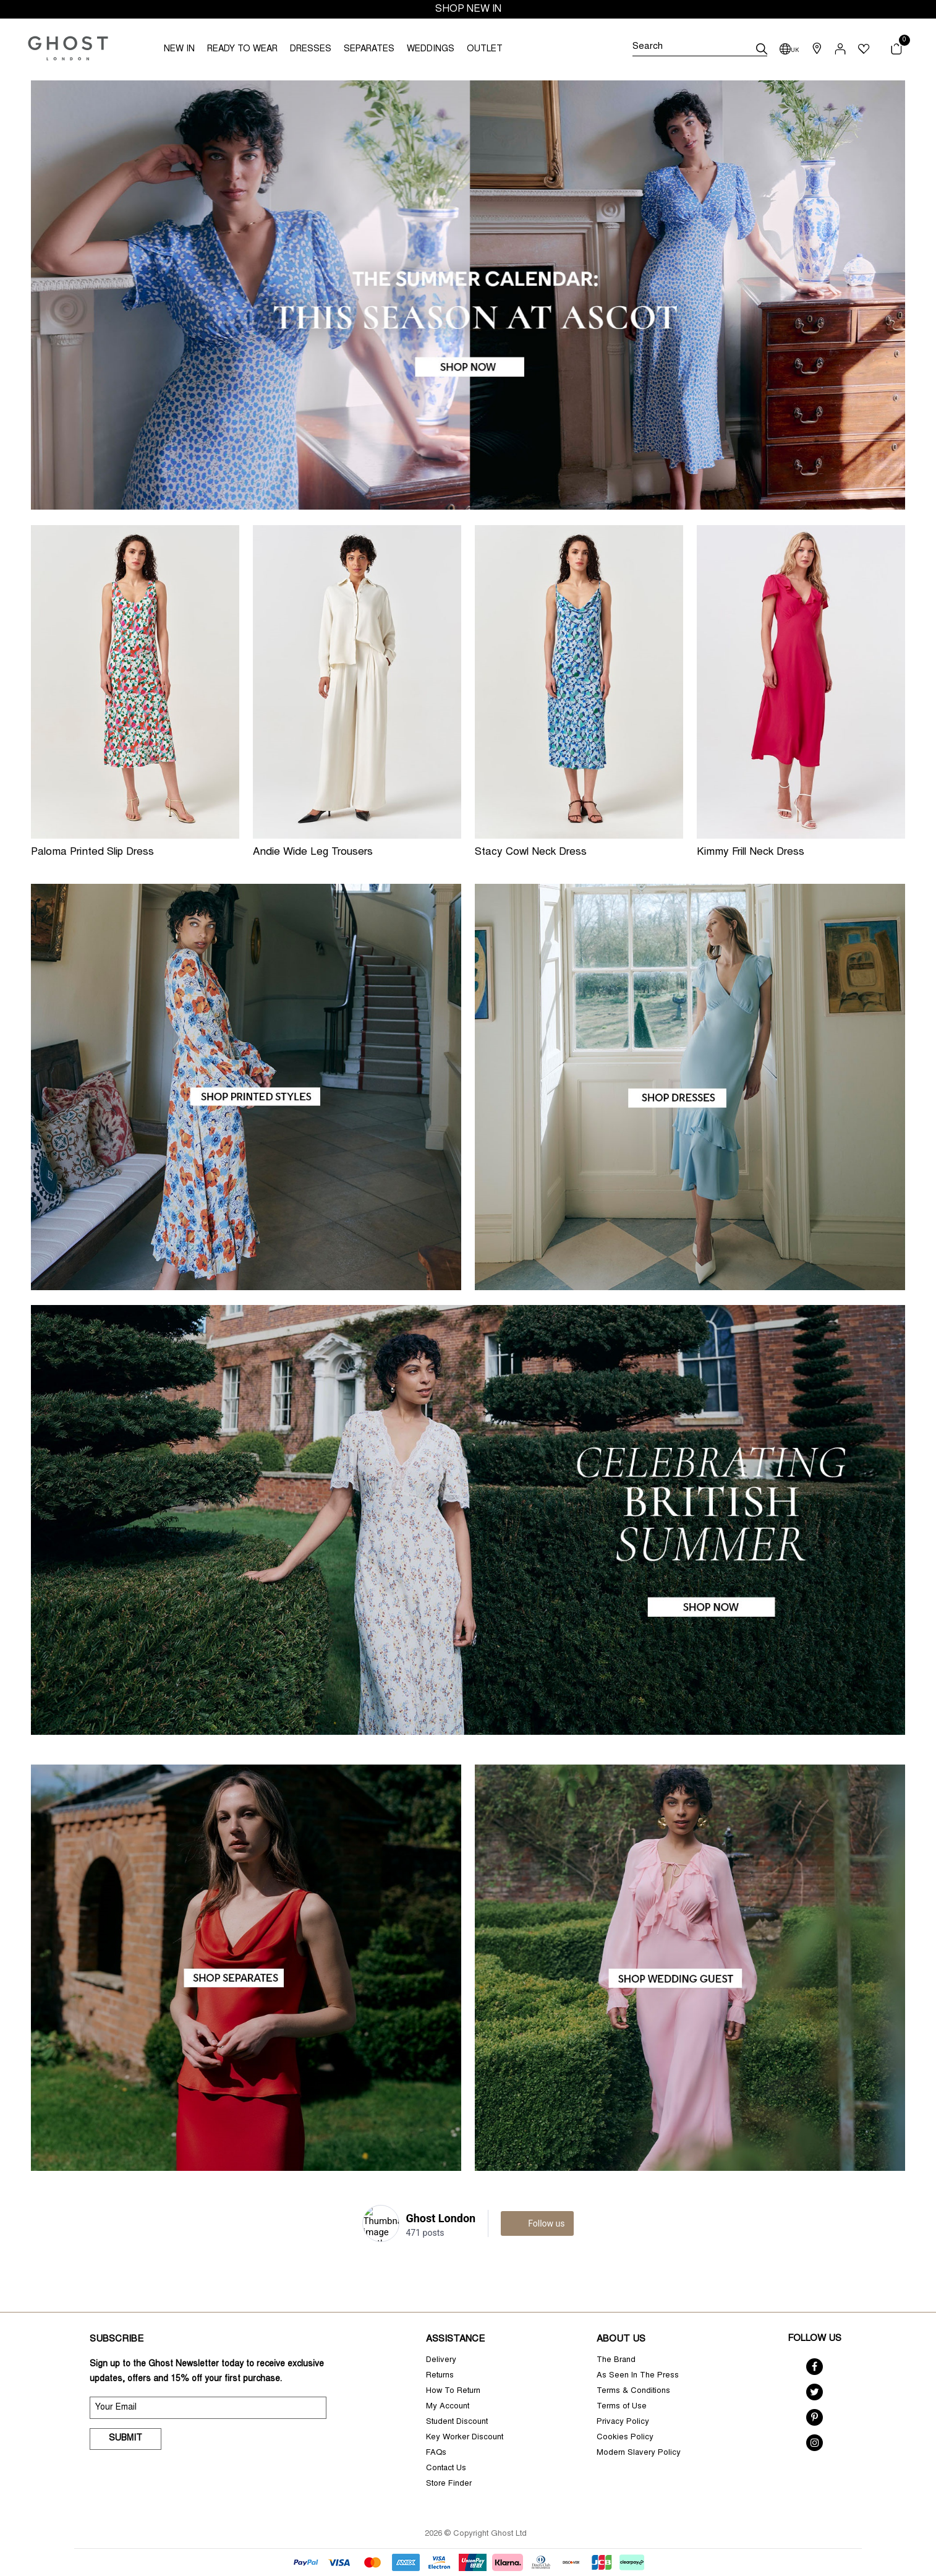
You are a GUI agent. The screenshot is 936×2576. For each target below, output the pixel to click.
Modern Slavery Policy (639, 2453)
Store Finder (449, 2484)
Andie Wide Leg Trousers (313, 852)
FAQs (436, 2453)
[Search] (699, 48)
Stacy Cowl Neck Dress (531, 852)
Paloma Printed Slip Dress (92, 852)
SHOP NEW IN (468, 9)
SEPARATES (369, 49)
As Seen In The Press (638, 2376)
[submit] (761, 48)
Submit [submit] (125, 2438)
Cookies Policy (625, 2438)
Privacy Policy (623, 2422)
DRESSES (310, 49)
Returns (440, 2376)
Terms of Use (622, 2407)
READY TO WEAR (242, 49)
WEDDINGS (430, 49)
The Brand (616, 2360)
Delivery (441, 2360)
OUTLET (485, 49)
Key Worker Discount (464, 2438)
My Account (447, 2407)
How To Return (453, 2391)
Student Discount (457, 2422)
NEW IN (179, 49)
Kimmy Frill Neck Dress (750, 852)
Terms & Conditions (633, 2391)
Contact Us (446, 2469)
